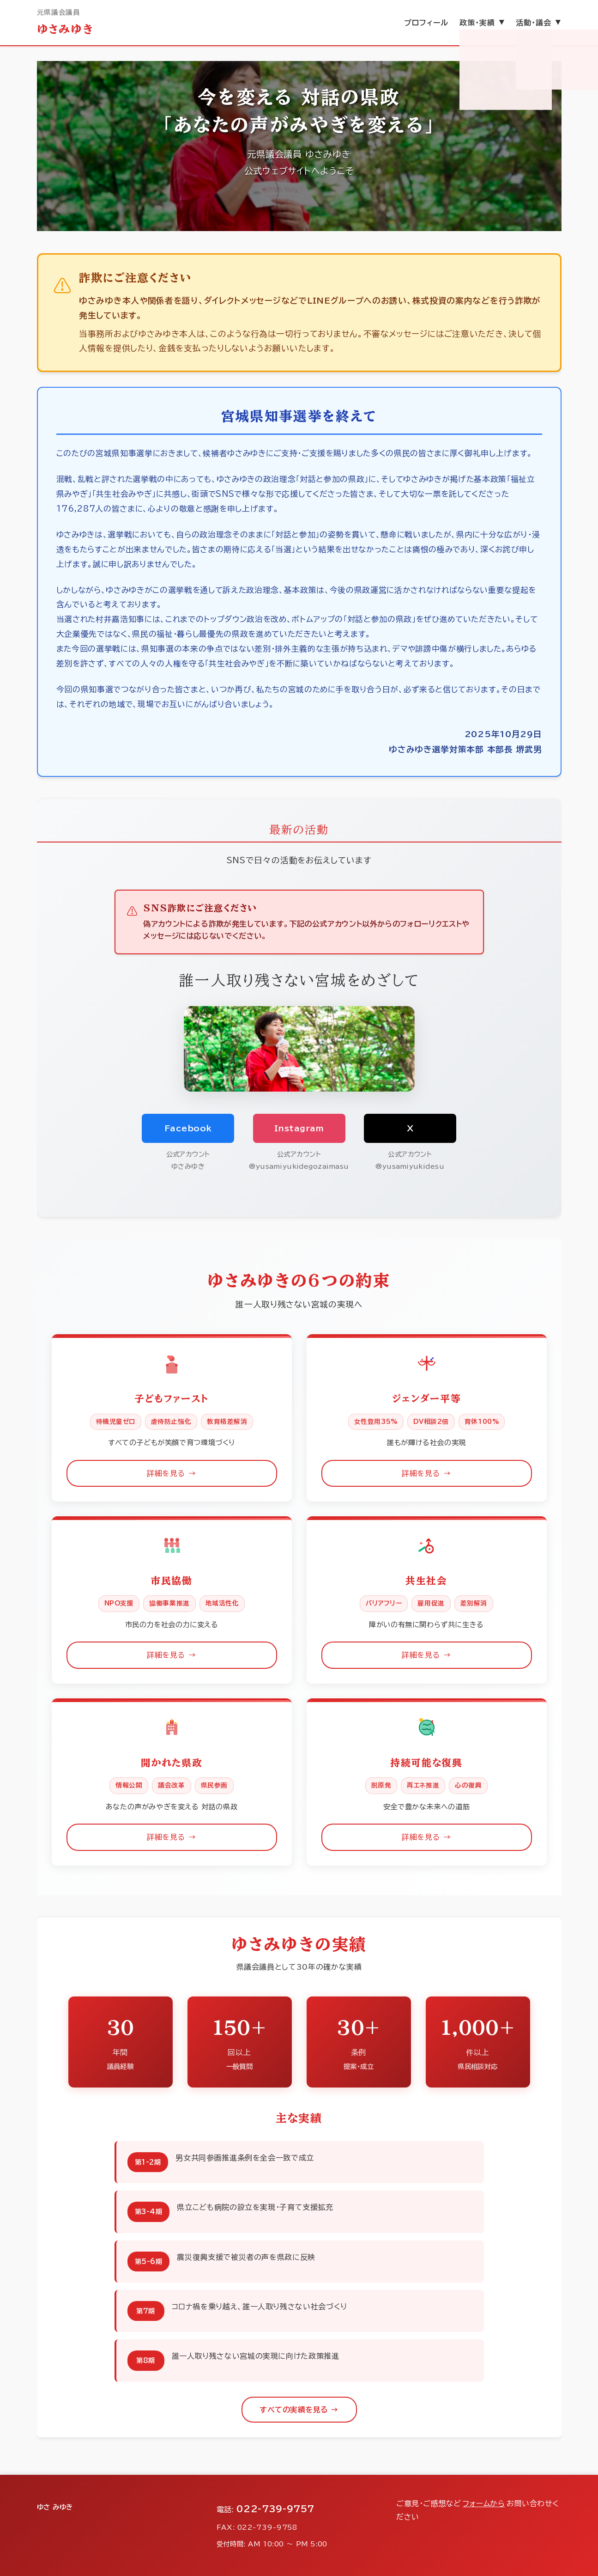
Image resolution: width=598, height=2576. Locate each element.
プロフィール (426, 22)
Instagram (299, 1128)
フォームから (484, 2503)
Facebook (188, 1128)
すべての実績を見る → (299, 2409)
